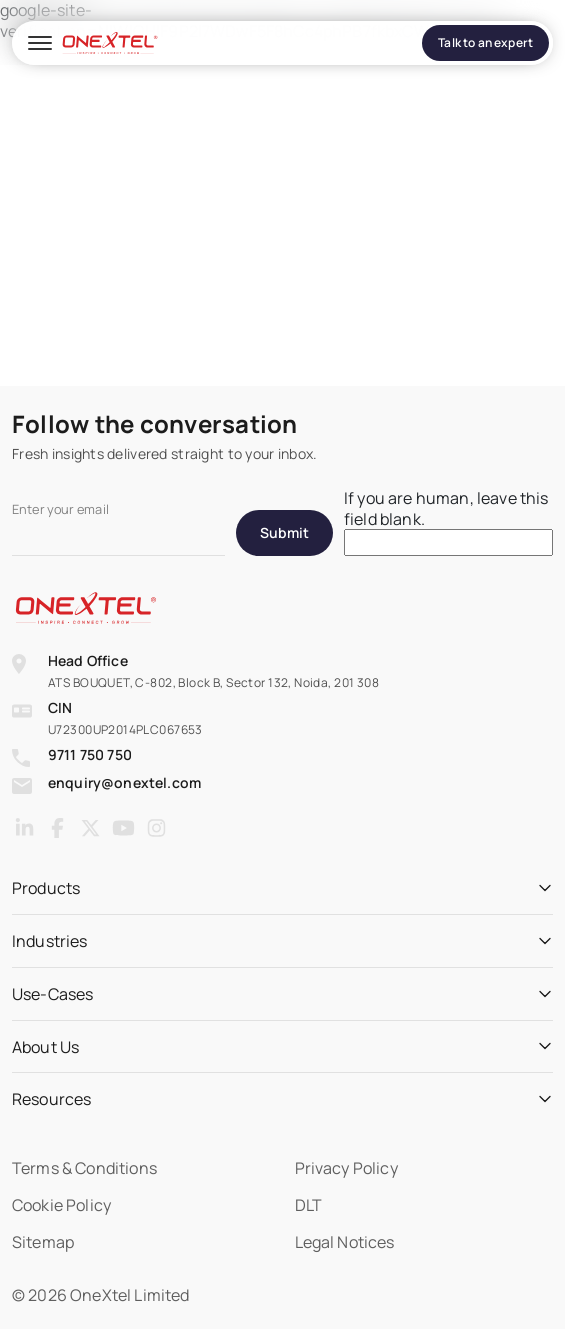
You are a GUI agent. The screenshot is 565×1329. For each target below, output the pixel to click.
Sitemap (43, 1242)
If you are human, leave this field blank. (446, 509)
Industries (50, 941)
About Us (45, 1047)
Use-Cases (52, 994)
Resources (51, 1099)
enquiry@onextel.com (124, 783)
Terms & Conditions (84, 1168)
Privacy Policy (346, 1168)
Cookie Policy (61, 1205)
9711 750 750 (90, 755)
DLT (308, 1205)
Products (46, 888)
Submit (284, 532)
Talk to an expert (485, 42)
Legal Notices (345, 1242)
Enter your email (60, 509)
